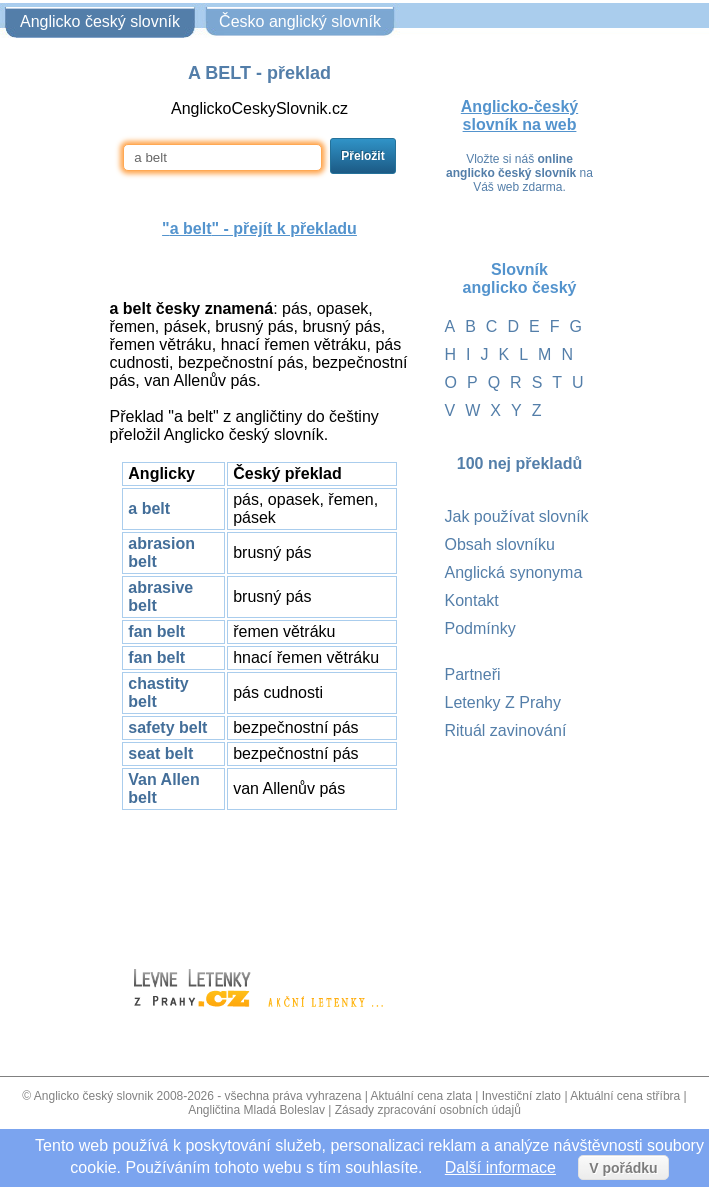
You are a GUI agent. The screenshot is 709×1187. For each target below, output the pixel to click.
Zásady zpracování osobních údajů (428, 1110)
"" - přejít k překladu (259, 228)
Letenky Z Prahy (503, 702)
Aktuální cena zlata (420, 1096)
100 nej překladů (519, 463)
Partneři (473, 674)
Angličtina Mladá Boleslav (256, 1110)
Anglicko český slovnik (93, 1096)
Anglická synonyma (514, 572)
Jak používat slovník (517, 516)
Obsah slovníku (500, 544)
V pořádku (623, 1168)
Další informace (500, 1167)
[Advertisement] (260, 880)
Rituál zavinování (506, 730)
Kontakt (472, 600)
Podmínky (480, 628)
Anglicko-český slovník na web (519, 115)
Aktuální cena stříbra (625, 1096)
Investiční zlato (521, 1096)
